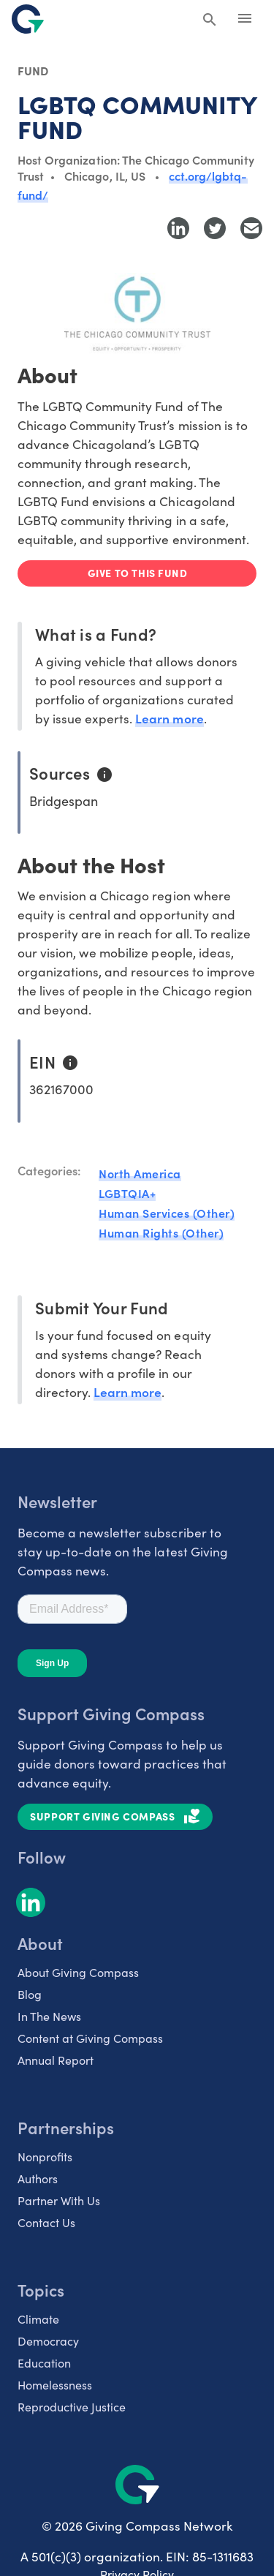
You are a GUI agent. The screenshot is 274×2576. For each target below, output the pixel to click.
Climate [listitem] (38, 2319)
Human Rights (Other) (161, 1232)
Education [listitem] (44, 2362)
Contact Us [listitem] (46, 2222)
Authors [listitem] (38, 2178)
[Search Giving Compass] (209, 20)
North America (140, 1173)
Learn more (169, 718)
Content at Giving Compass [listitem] (90, 2038)
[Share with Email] (251, 228)
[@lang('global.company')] (28, 19)
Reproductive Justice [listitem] (72, 2406)
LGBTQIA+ (127, 1193)
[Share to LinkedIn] (178, 228)
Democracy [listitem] (48, 2341)
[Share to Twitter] (215, 228)
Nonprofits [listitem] (45, 2156)
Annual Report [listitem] (56, 2060)
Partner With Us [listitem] (59, 2200)
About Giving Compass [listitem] (78, 1972)
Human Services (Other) (167, 1213)
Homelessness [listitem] (55, 2384)
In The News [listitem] (49, 2016)
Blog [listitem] (30, 1994)
